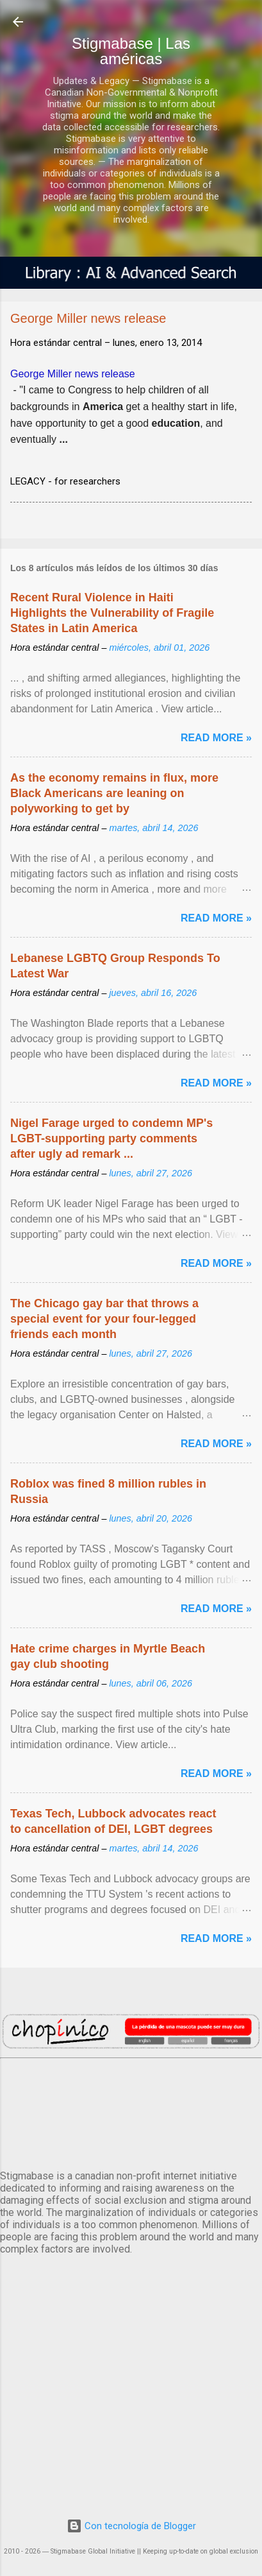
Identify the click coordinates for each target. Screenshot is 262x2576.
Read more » (216, 737)
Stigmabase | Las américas (131, 51)
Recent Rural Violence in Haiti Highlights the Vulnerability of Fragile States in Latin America (112, 613)
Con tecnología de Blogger (131, 2526)
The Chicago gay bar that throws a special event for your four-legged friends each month (104, 1319)
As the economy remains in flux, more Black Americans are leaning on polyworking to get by (114, 793)
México (131, 2111)
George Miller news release (72, 373)
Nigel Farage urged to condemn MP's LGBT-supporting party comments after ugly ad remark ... (111, 1138)
